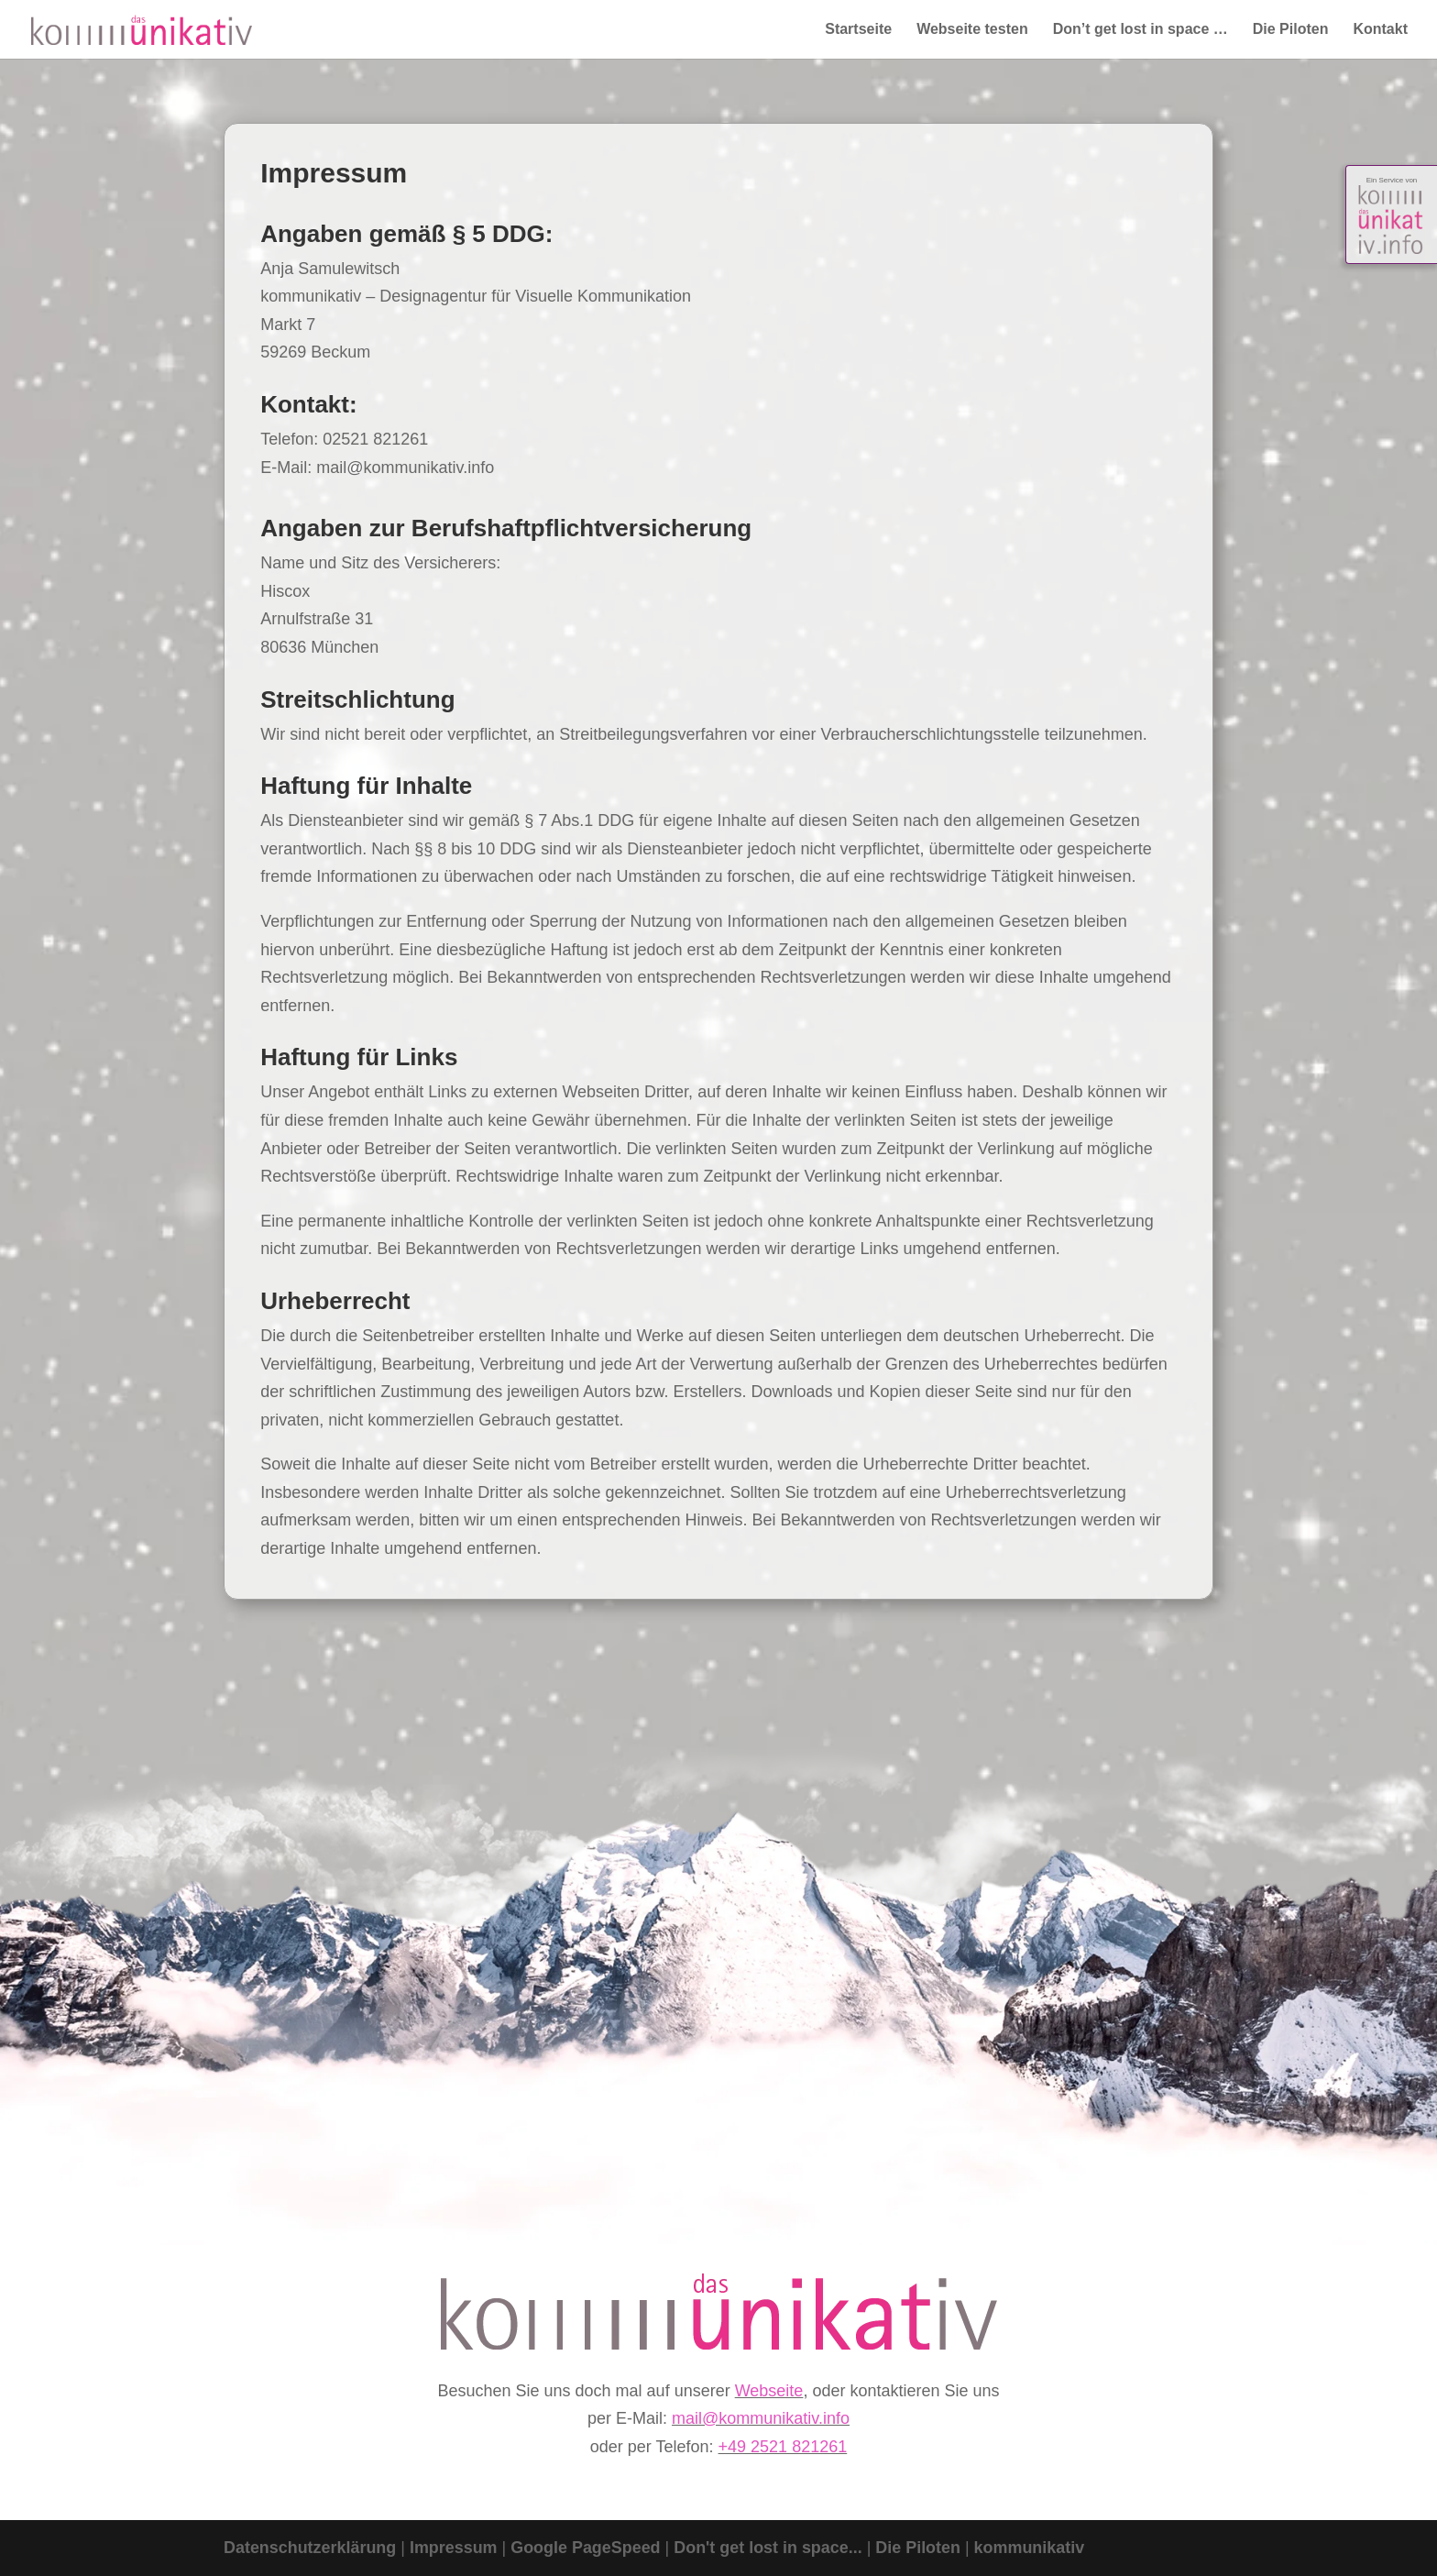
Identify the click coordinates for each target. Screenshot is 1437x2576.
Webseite (769, 2391)
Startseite (858, 30)
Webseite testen (972, 30)
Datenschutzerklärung (310, 2547)
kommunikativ (1032, 2547)
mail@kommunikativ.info (761, 2418)
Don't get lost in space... (772, 2547)
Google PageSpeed (586, 2547)
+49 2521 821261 (783, 2447)
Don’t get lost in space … (1140, 30)
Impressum (455, 2547)
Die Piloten (1291, 30)
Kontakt (1380, 30)
